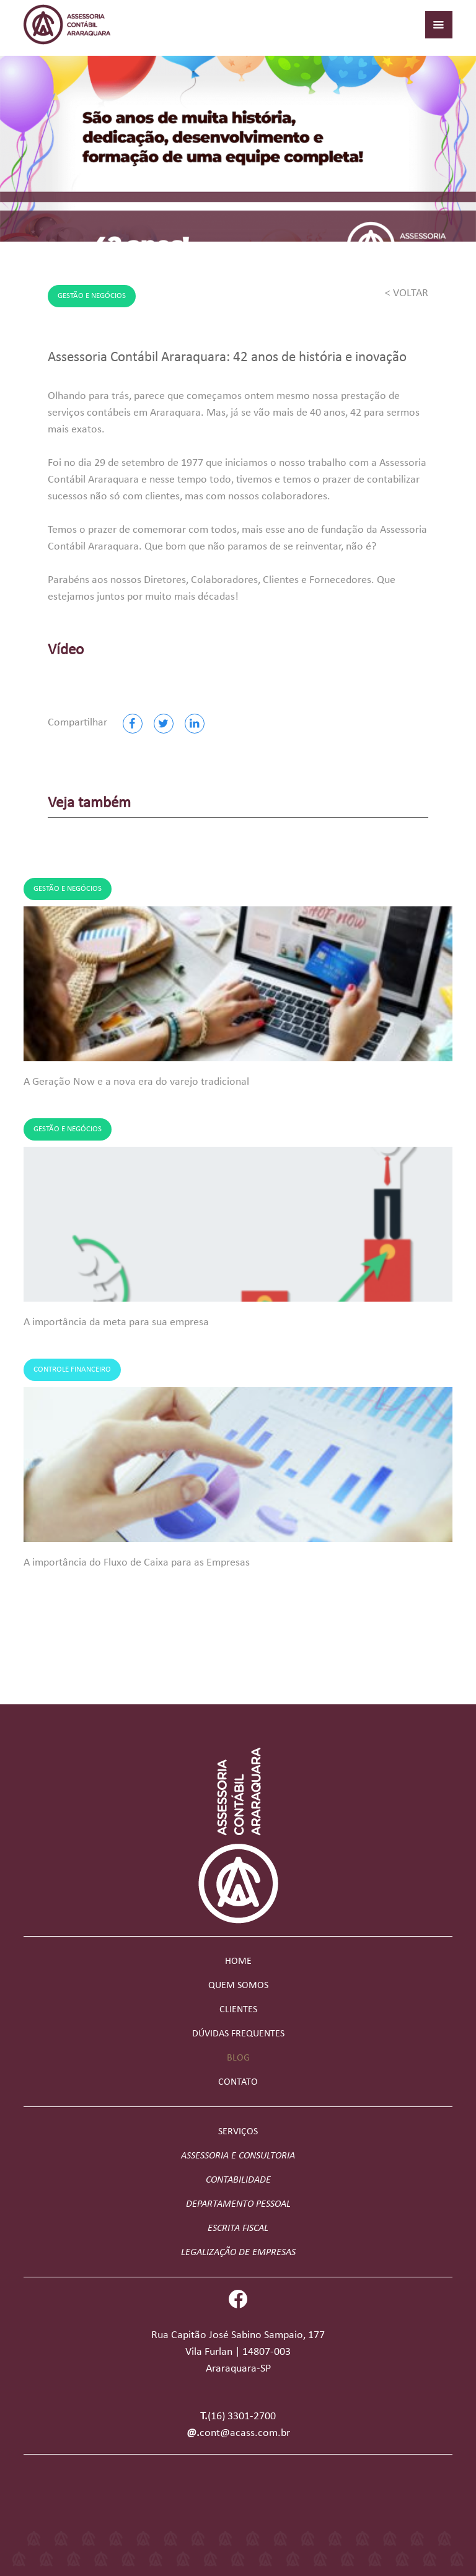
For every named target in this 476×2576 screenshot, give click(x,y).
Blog (238, 2058)
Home (238, 1961)
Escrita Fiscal (238, 2228)
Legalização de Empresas (238, 2253)
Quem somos (238, 1986)
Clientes (238, 2010)
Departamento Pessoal (238, 2204)
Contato (238, 2082)
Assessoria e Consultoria (238, 2156)
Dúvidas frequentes (238, 2034)
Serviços (238, 2132)
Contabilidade (238, 2180)
